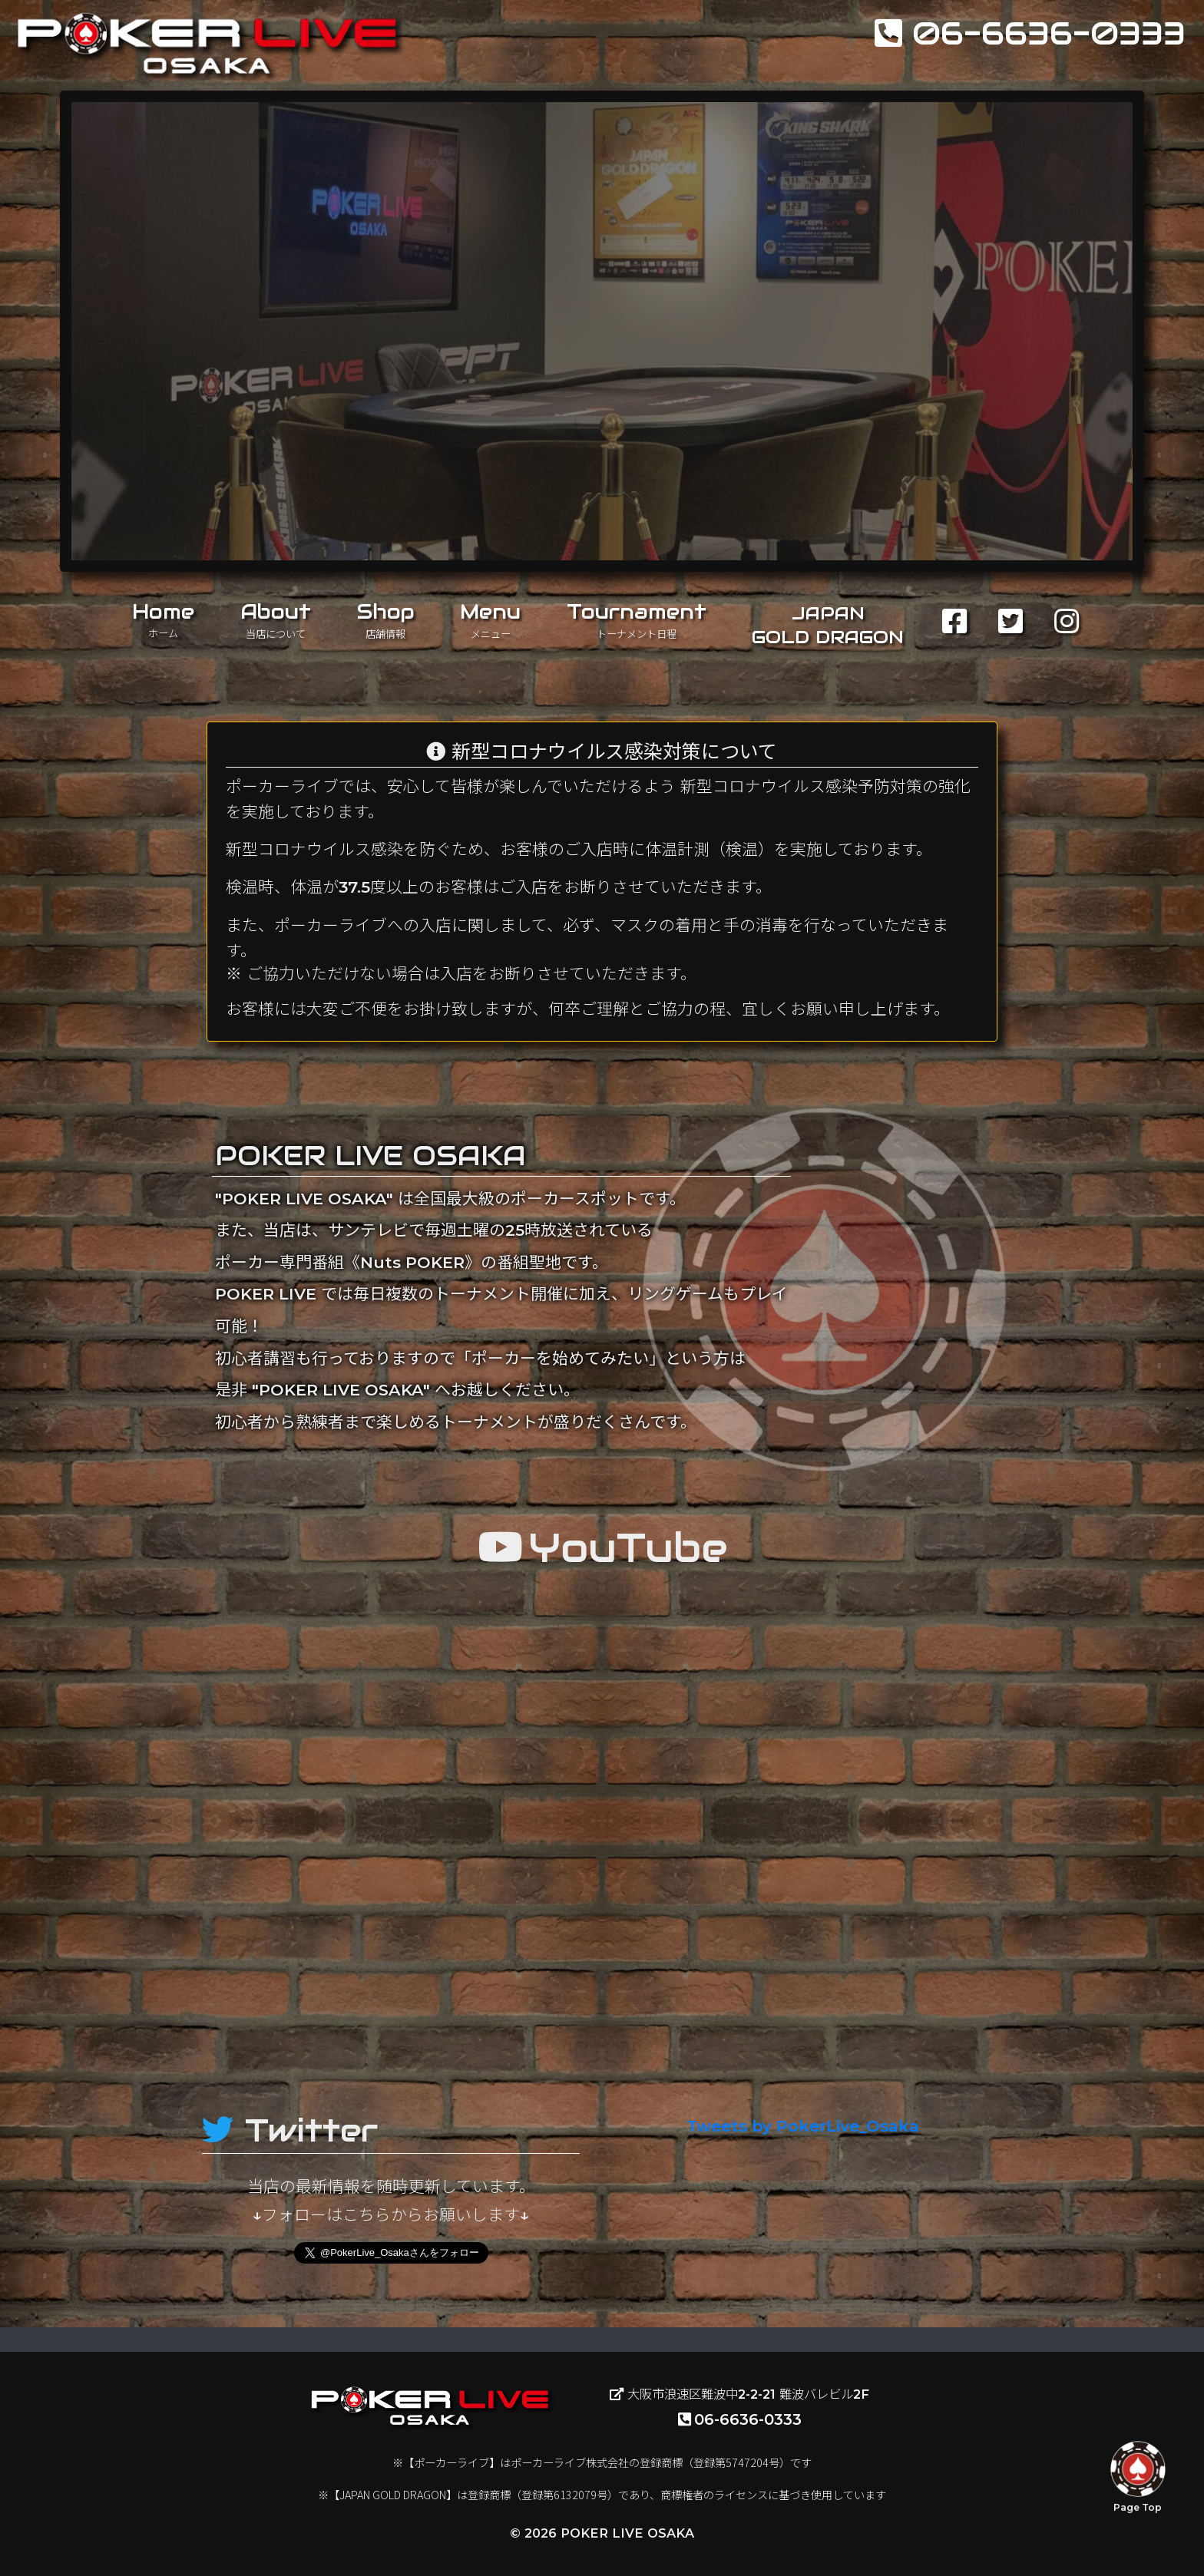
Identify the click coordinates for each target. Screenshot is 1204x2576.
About (275, 619)
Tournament (636, 619)
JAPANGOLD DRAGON (828, 625)
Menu (490, 619)
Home (163, 619)
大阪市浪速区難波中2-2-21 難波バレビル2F (739, 2394)
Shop (386, 619)
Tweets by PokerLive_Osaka (802, 2125)
